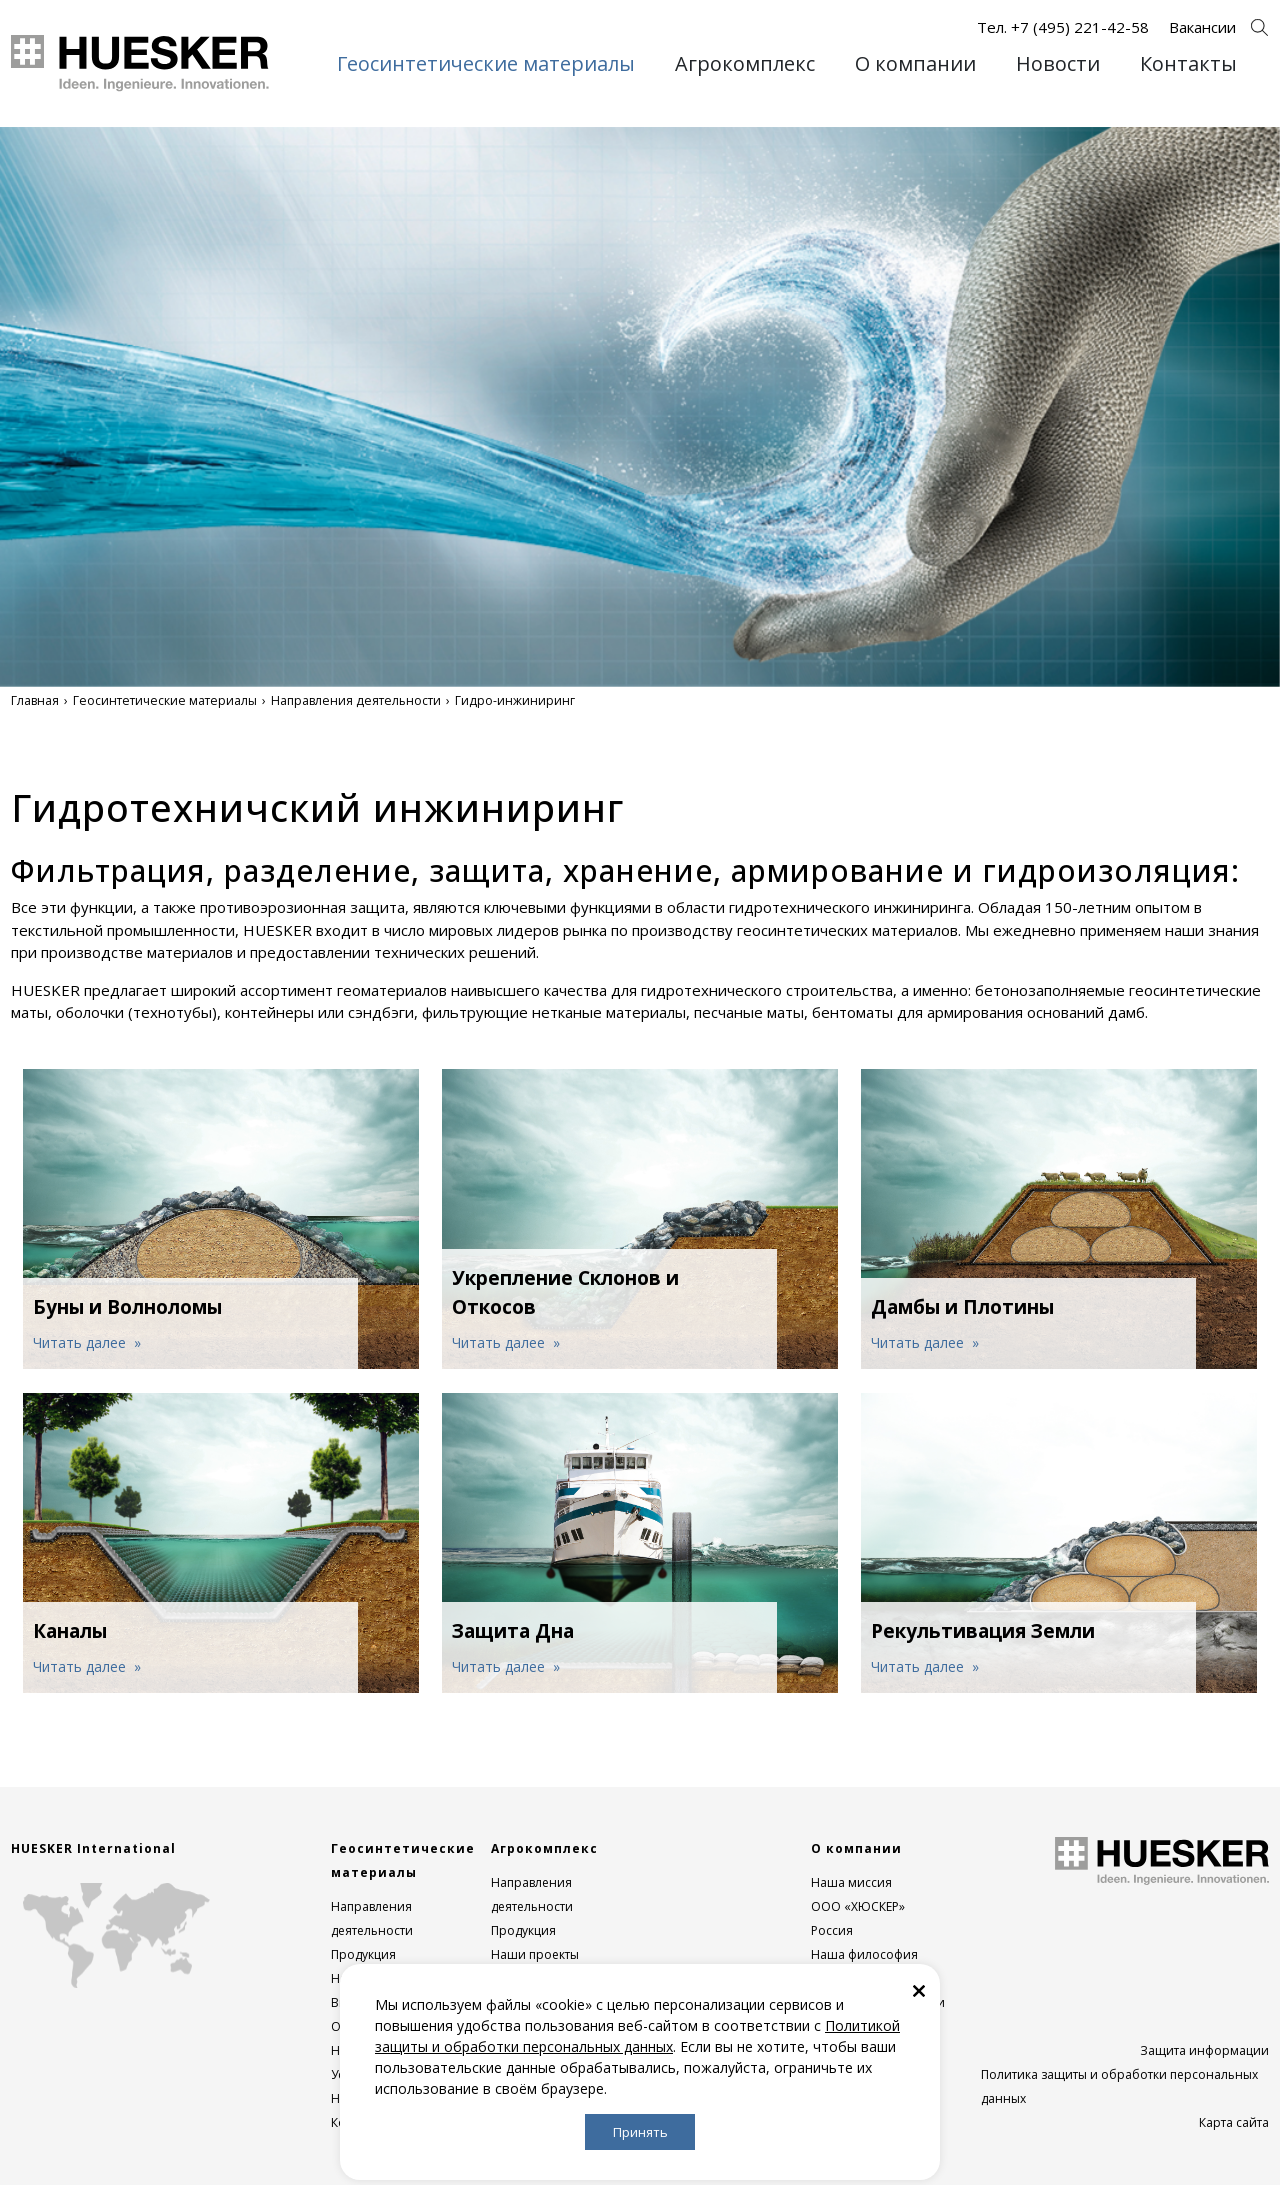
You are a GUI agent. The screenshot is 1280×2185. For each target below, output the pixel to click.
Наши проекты (535, 1954)
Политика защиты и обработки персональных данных (1119, 2086)
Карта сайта (1234, 2122)
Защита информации (1204, 2050)
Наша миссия (851, 1882)
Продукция (363, 1954)
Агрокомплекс (745, 63)
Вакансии (1202, 27)
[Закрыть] (919, 1989)
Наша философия (864, 1954)
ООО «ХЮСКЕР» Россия (858, 1918)
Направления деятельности (356, 700)
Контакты (1188, 63)
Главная (35, 700)
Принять (640, 2132)
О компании (915, 63)
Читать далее (81, 1342)
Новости (1058, 63)
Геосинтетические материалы (486, 63)
